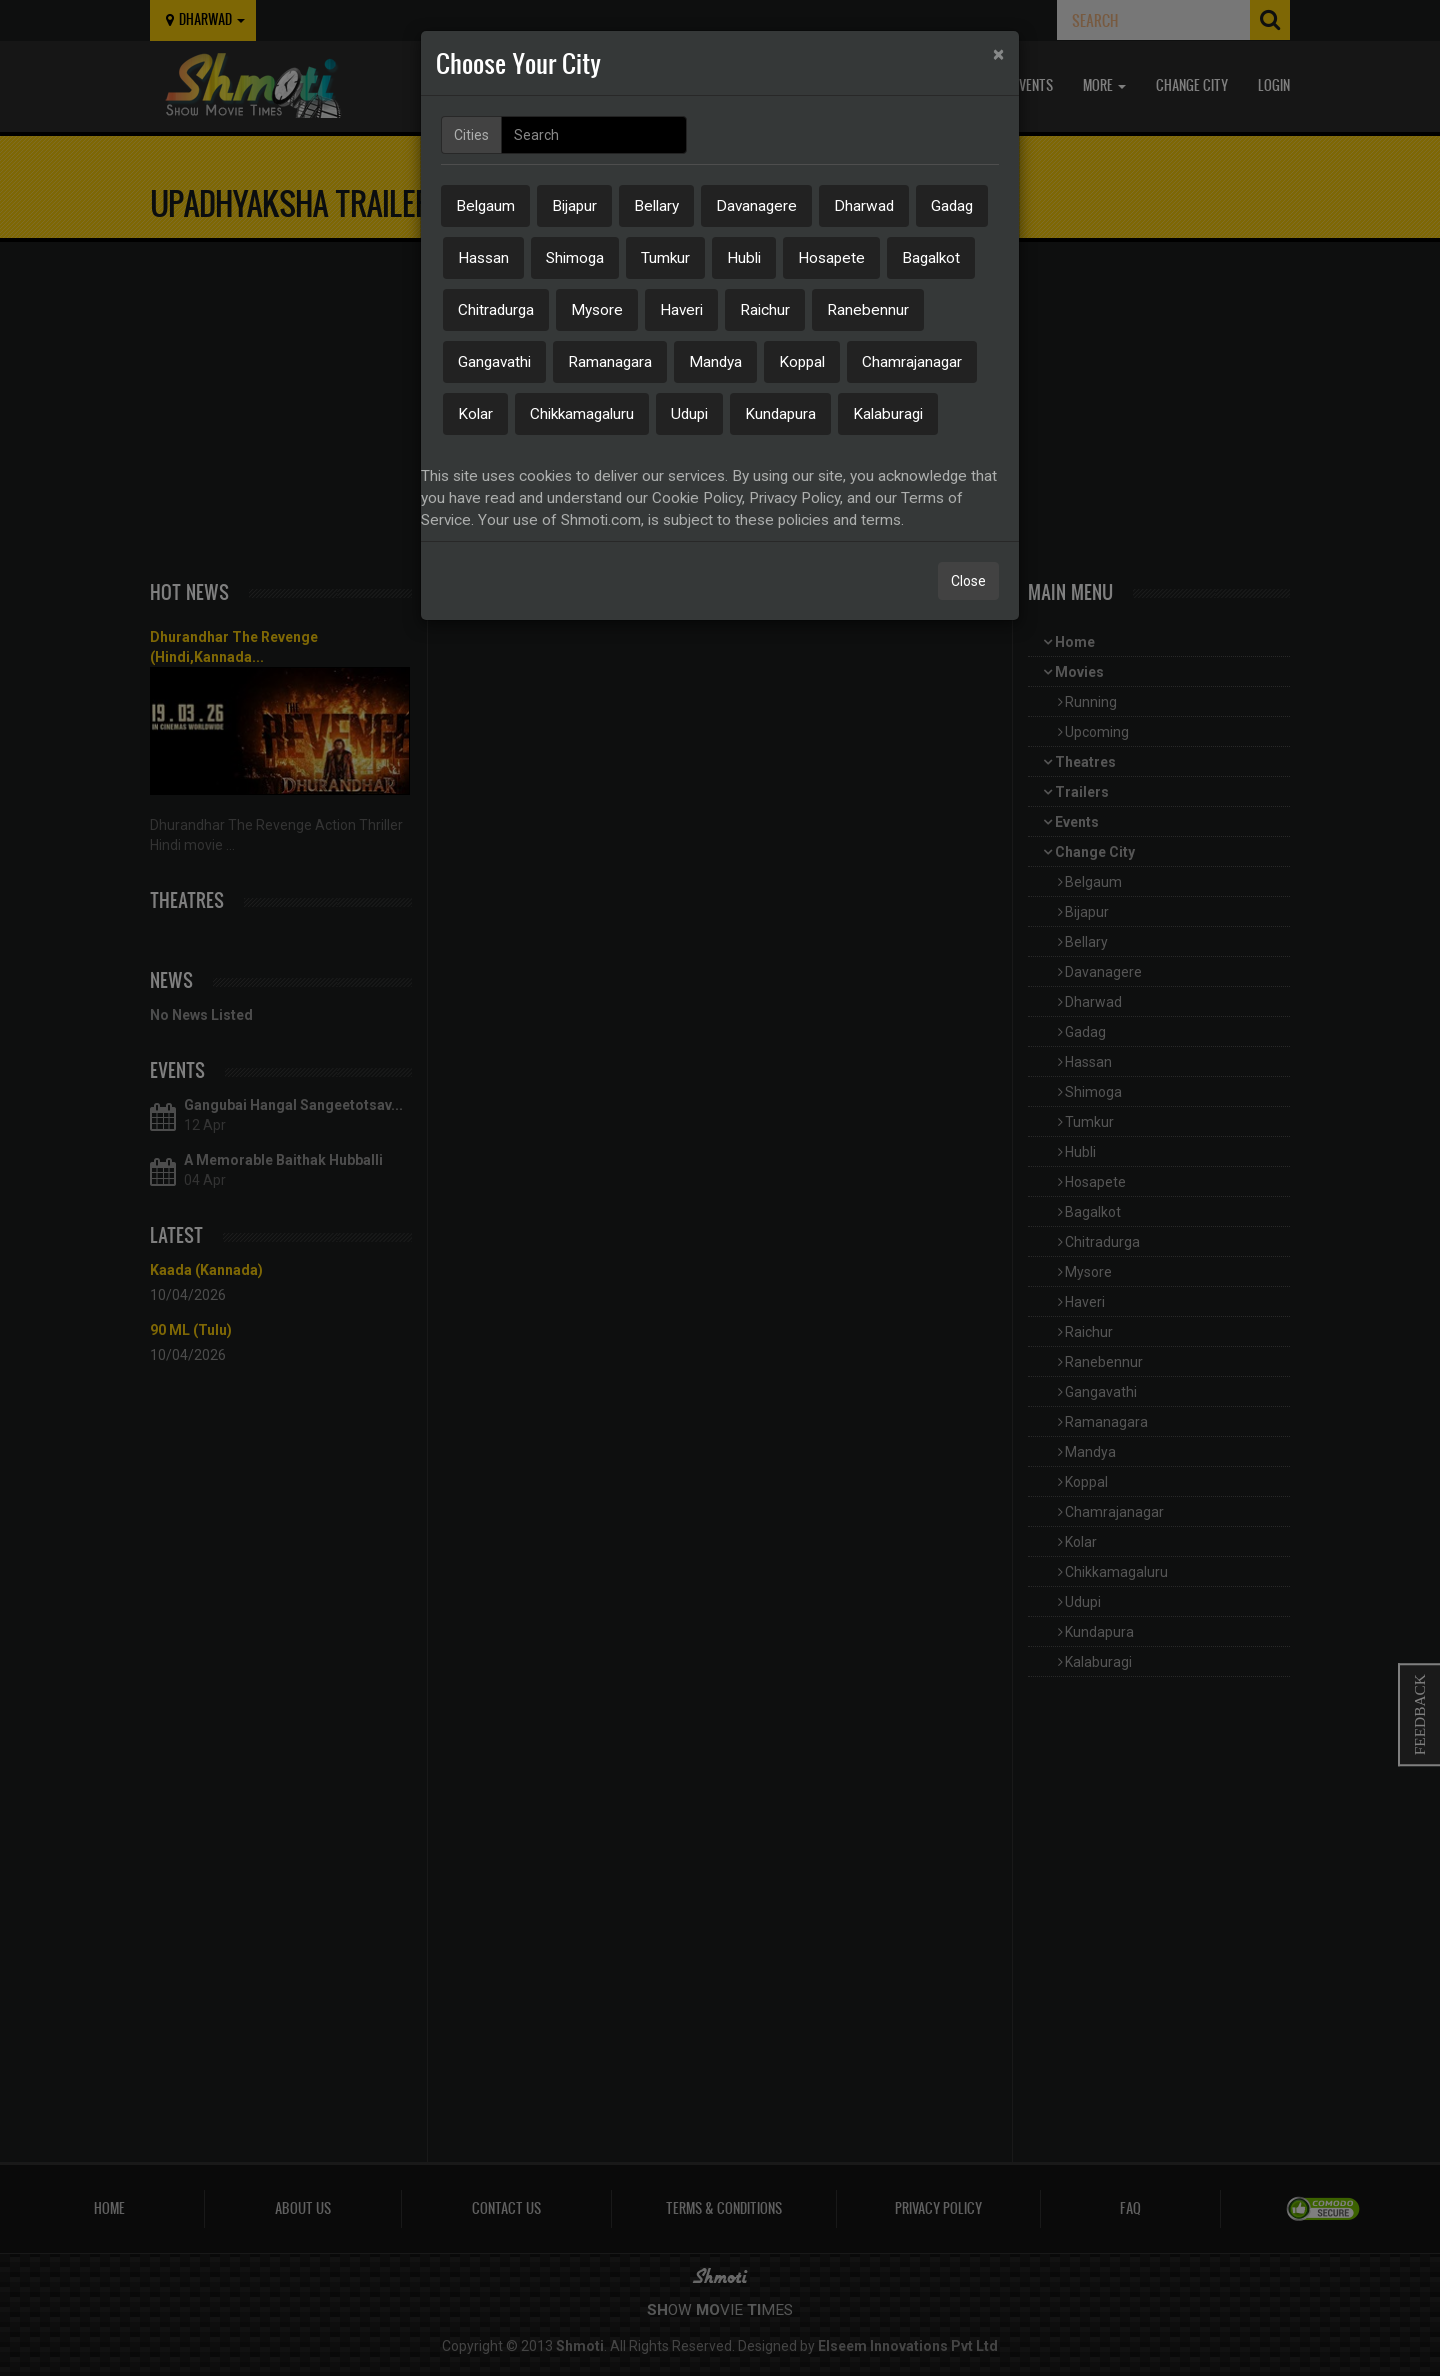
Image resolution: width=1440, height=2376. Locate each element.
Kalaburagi (888, 414)
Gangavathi (494, 362)
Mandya (715, 362)
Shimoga (575, 258)
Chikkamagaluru (582, 414)
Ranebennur (868, 310)
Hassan (483, 258)
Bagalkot (931, 258)
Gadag (952, 206)
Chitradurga (496, 310)
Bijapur (574, 206)
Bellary (656, 206)
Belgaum (485, 206)
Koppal (802, 362)
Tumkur (665, 258)
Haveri (681, 310)
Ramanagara (610, 362)
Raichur (765, 310)
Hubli (744, 258)
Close (968, 581)
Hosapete (831, 258)
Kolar (475, 414)
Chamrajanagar (912, 362)
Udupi (689, 414)
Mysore (597, 310)
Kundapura (780, 414)
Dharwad (864, 206)
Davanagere (756, 206)
